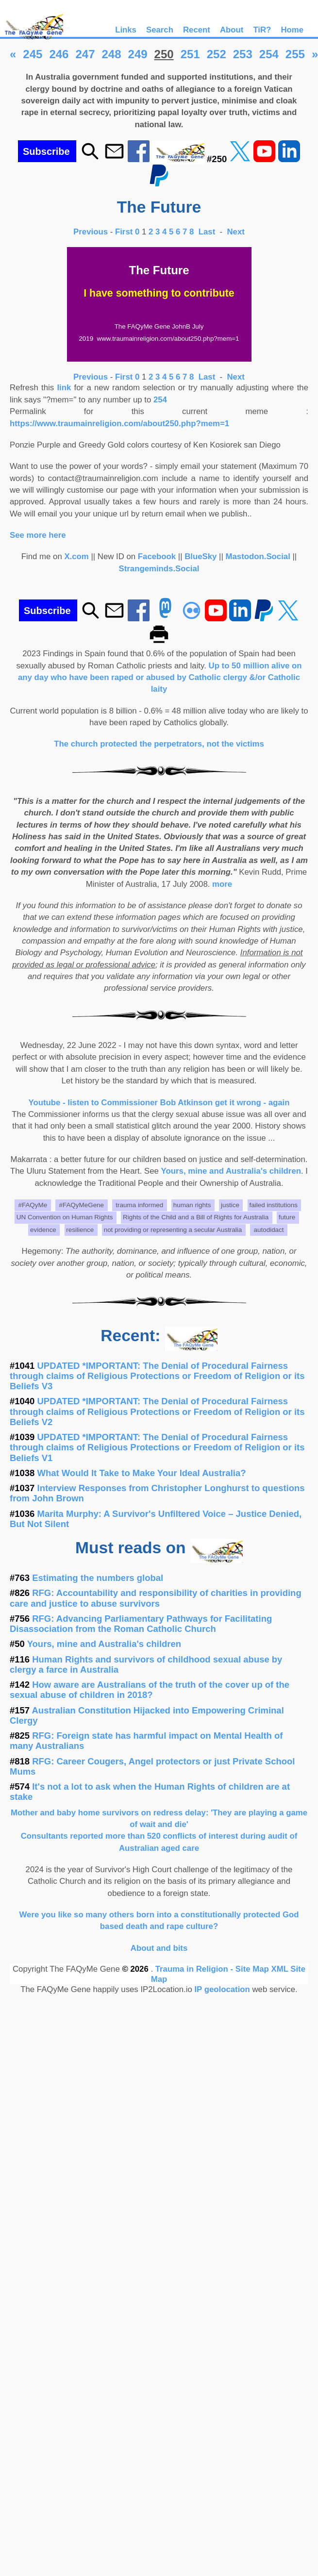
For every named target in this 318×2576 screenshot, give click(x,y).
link (64, 387)
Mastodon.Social (258, 556)
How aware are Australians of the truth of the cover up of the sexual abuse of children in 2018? (149, 1689)
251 (190, 54)
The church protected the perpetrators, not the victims (159, 743)
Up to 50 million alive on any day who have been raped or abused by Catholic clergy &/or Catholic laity (160, 677)
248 (111, 54)
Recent (196, 29)
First (125, 231)
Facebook (157, 556)
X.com (76, 556)
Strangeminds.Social (159, 568)
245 (32, 54)
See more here (38, 535)
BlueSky (200, 556)
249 (138, 54)
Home (292, 29)
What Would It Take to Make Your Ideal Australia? (141, 1473)
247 (85, 54)
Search (159, 29)
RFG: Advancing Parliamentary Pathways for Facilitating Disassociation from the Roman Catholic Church (141, 1623)
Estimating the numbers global (97, 1578)
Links (125, 29)
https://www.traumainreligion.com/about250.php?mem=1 (119, 423)
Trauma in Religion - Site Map (213, 1969)
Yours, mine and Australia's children (231, 1171)
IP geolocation (222, 1989)
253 (242, 54)
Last (208, 231)
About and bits (159, 1948)
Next (236, 231)
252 (216, 54)
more (222, 884)
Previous (91, 231)
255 (295, 54)
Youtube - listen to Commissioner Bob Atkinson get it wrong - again (159, 1102)
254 (269, 54)
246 (58, 54)
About (231, 29)
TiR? (262, 29)
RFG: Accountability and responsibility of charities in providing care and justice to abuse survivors (155, 1598)
